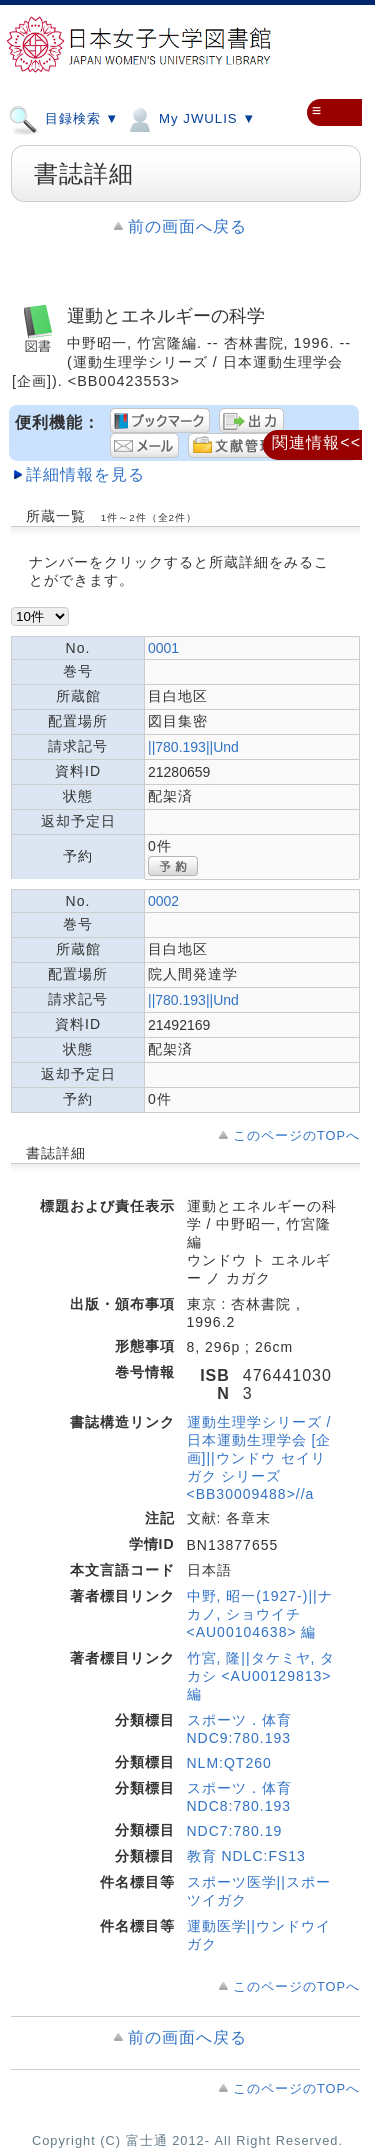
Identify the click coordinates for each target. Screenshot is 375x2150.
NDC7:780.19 (235, 1831)
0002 (163, 901)
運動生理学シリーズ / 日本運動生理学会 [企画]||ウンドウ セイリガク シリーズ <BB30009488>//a (259, 1458)
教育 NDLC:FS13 (246, 1856)
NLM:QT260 (229, 1763)
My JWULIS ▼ (190, 118)
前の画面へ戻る (187, 226)
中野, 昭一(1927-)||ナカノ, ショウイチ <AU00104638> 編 (260, 1614)
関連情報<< (316, 442)
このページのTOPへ (296, 1135)
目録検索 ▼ (63, 118)
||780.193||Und (193, 747)
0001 (163, 648)
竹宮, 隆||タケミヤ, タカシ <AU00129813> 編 (261, 1676)
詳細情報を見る (85, 474)
